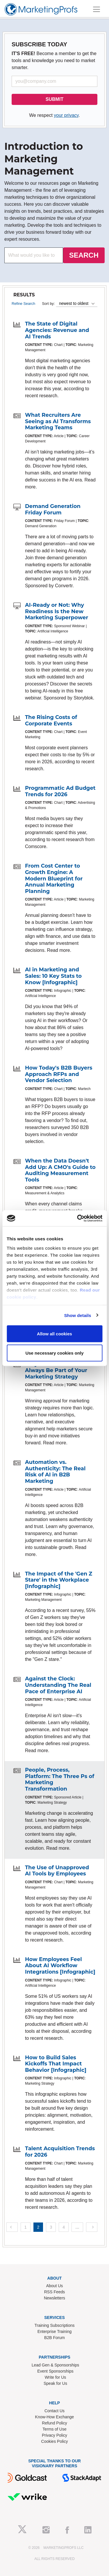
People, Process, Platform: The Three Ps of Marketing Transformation (59, 1779)
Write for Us (55, 2377)
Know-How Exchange (54, 2417)
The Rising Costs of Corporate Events (51, 720)
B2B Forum (54, 2337)
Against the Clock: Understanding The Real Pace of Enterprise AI (58, 1684)
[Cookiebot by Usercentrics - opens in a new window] (77, 1218)
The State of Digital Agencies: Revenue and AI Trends (57, 330)
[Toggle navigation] (96, 9)
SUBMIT (54, 99)
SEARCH (84, 255)
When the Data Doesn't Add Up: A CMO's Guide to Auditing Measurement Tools (60, 1170)
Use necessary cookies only (54, 1352)
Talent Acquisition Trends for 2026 (60, 2151)
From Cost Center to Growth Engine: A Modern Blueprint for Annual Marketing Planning (54, 878)
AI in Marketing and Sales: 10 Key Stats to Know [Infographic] (53, 975)
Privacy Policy (54, 2435)
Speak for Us (55, 2383)
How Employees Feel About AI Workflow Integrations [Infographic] (60, 1965)
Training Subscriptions (55, 2325)
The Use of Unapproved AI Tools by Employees (57, 1870)
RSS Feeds (54, 2292)
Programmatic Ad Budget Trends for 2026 (60, 791)
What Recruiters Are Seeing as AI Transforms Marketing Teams (58, 421)
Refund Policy (54, 2423)
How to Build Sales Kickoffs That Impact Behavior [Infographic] (55, 2063)
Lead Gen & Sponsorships (55, 2365)
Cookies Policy (54, 2441)
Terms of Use (54, 2429)
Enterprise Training (54, 2331)
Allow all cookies (54, 1333)
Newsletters (54, 2298)
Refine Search (23, 303)
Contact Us (54, 2410)
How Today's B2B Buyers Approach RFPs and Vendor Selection (58, 1074)
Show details (77, 1315)
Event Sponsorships (55, 2371)
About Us (54, 2285)
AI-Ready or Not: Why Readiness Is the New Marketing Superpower (56, 611)
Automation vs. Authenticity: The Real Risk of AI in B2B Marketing (55, 1471)
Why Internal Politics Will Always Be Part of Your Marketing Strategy (59, 1370)
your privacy (66, 115)
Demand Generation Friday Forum (53, 509)
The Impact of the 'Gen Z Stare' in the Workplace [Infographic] (58, 1580)
